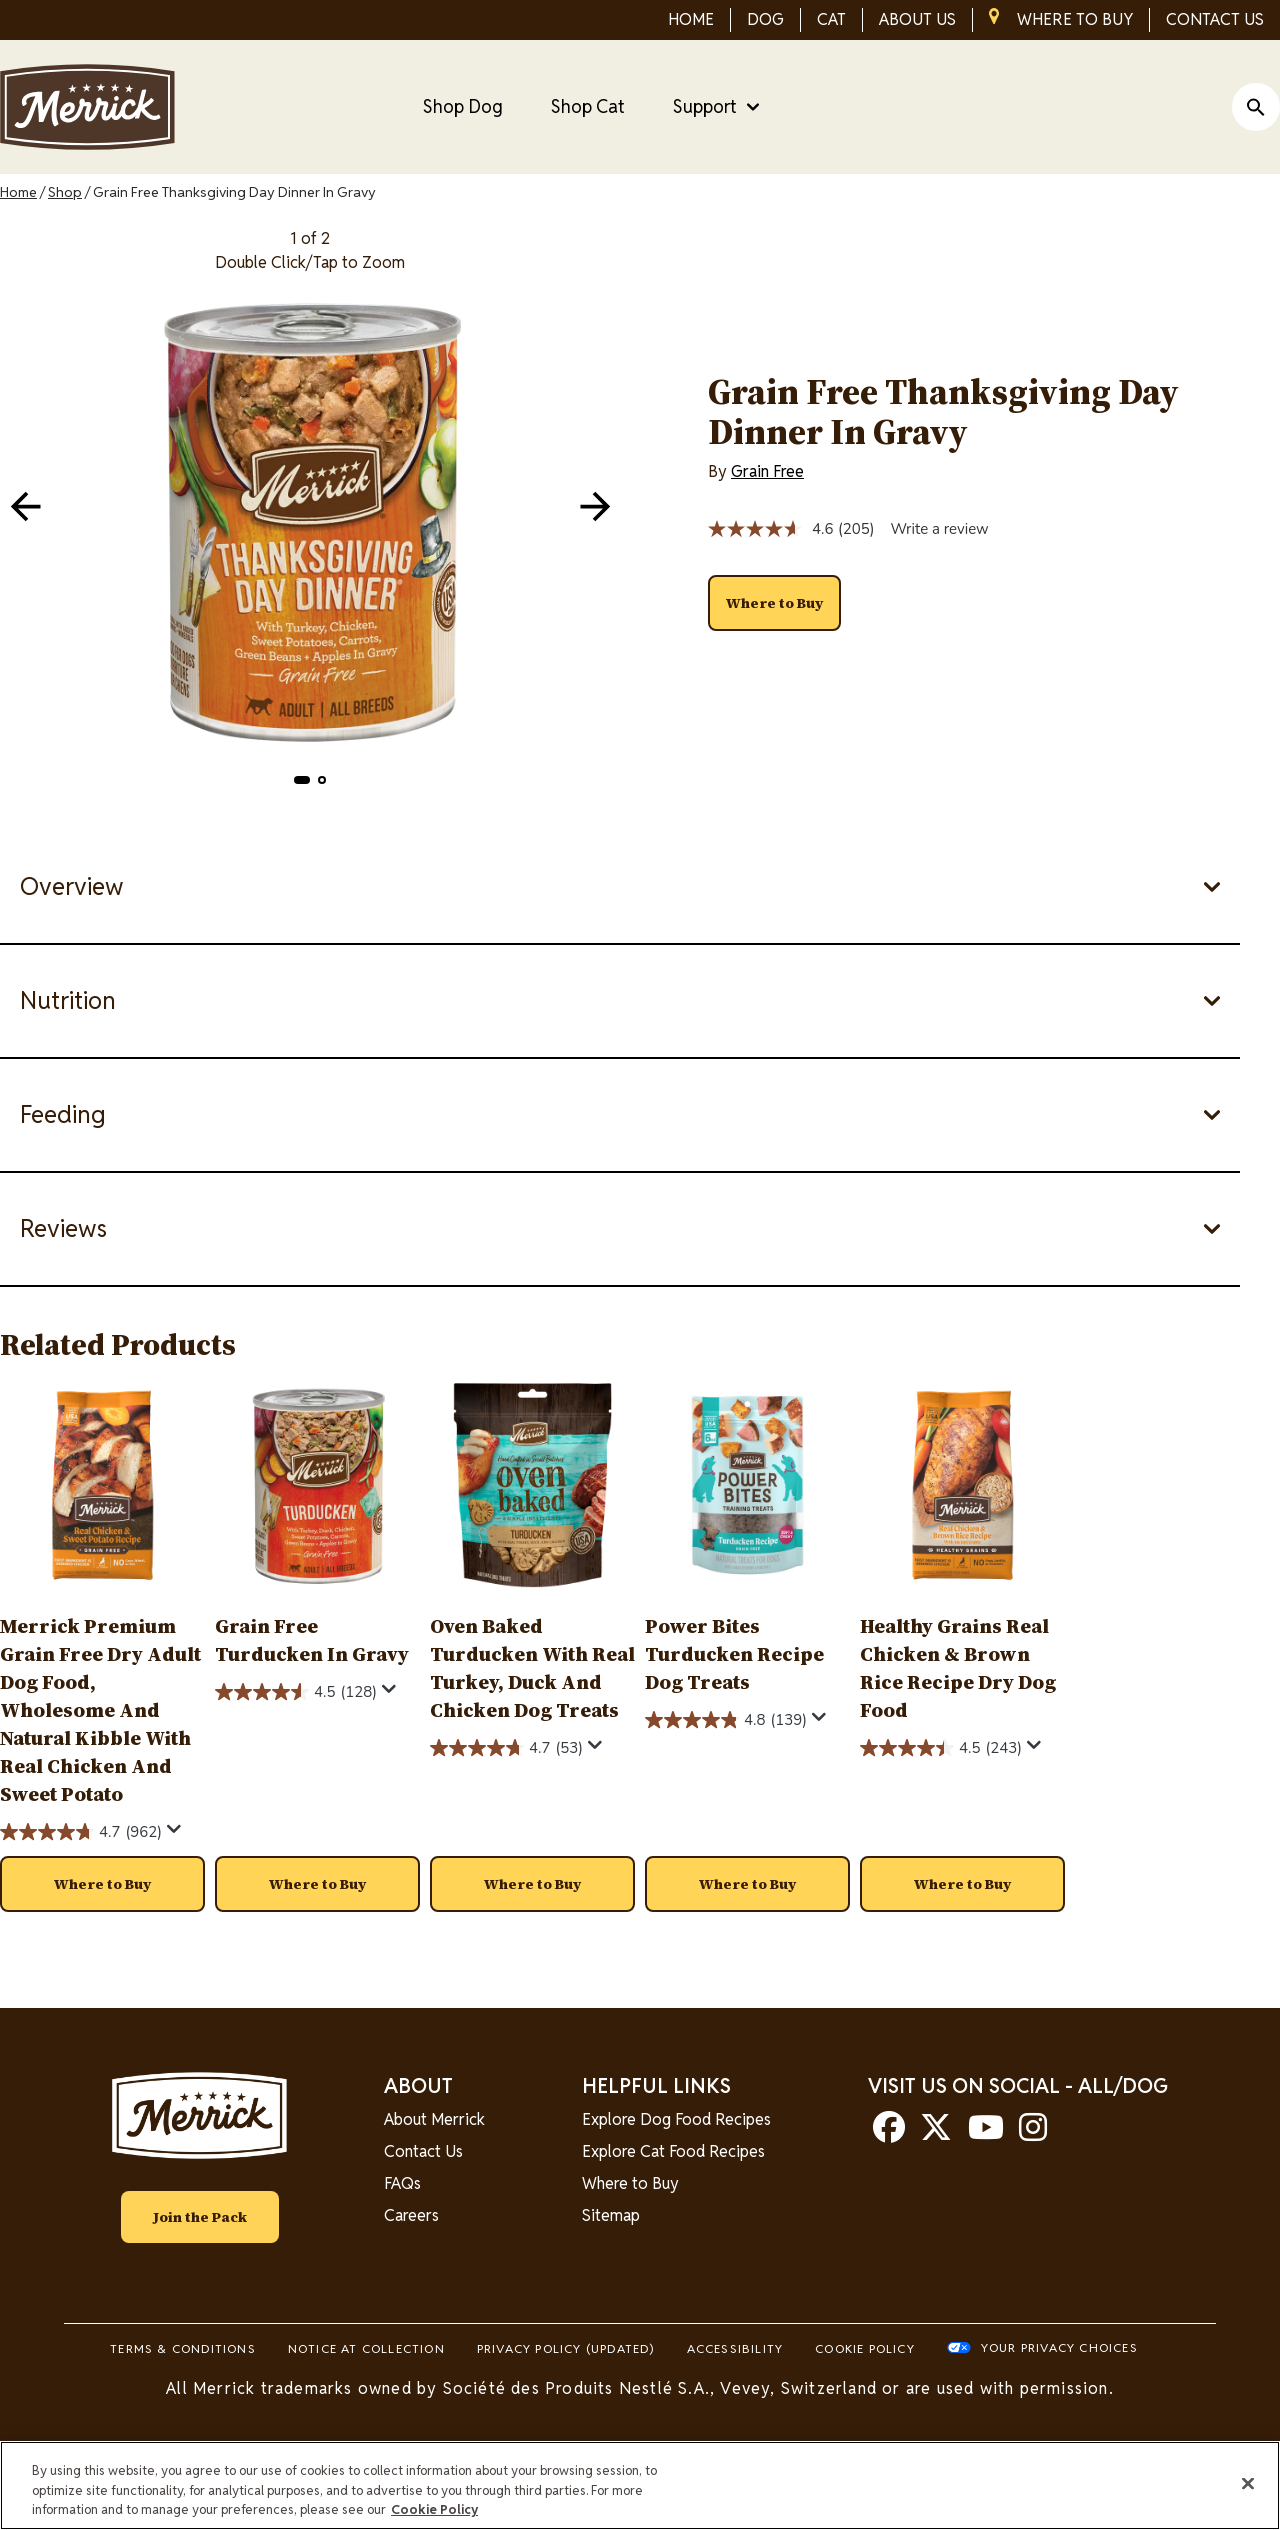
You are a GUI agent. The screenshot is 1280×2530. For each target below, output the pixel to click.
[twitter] (936, 2133)
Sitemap (611, 2215)
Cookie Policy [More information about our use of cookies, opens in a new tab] (434, 2509)
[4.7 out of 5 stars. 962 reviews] (81, 1832)
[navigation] (595, 506)
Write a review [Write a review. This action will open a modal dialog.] (939, 529)
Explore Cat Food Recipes (673, 2151)
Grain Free (767, 471)
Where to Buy (630, 2183)
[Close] (1248, 2483)
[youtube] (986, 2133)
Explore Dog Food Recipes (676, 2119)
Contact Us (423, 2151)
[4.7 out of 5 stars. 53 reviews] (506, 1748)
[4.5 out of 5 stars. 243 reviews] (941, 1748)
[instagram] (1033, 2133)
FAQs (402, 2183)
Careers (411, 2215)
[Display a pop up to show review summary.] (174, 1829)
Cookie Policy (865, 2348)
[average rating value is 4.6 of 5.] (773, 529)
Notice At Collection (366, 2348)
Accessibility (735, 2348)
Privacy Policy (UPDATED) (566, 2348)
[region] (640, 2485)
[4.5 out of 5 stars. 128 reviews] (296, 1692)
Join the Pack (200, 2217)
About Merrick (434, 2119)
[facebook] (889, 2133)
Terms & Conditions (183, 2348)
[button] (302, 780)
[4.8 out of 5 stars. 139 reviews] (726, 1720)
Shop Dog (463, 106)
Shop (65, 192)
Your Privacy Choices (1059, 2347)
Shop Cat (588, 106)
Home (18, 192)
